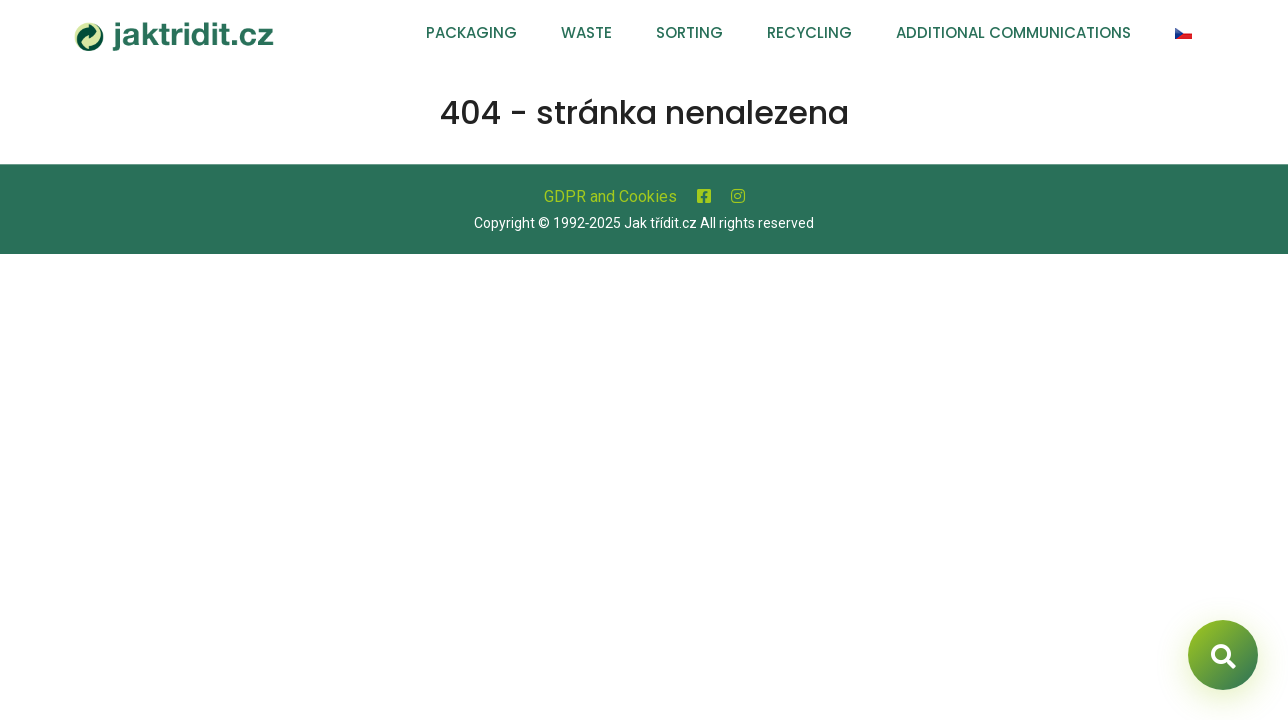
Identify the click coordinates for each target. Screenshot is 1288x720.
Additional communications (1013, 32)
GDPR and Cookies (610, 196)
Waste (586, 32)
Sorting (689, 32)
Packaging (471, 32)
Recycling (809, 32)
